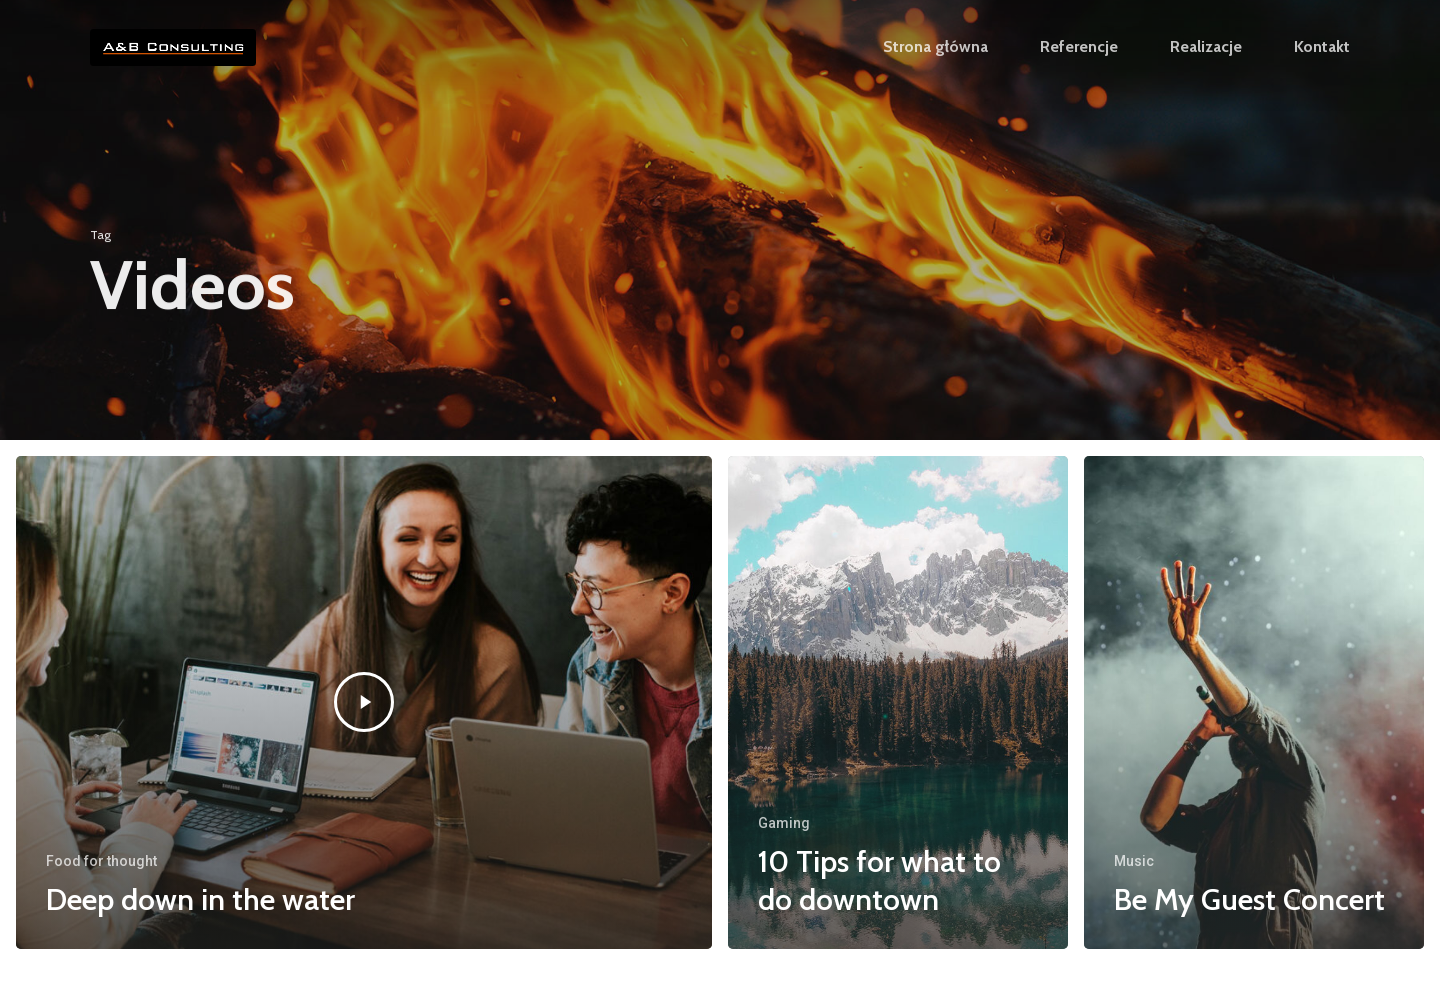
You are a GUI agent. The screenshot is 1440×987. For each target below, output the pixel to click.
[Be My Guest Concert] (1254, 703)
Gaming (784, 823)
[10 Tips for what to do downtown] (898, 703)
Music (1134, 861)
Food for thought (101, 861)
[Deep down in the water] (364, 703)
